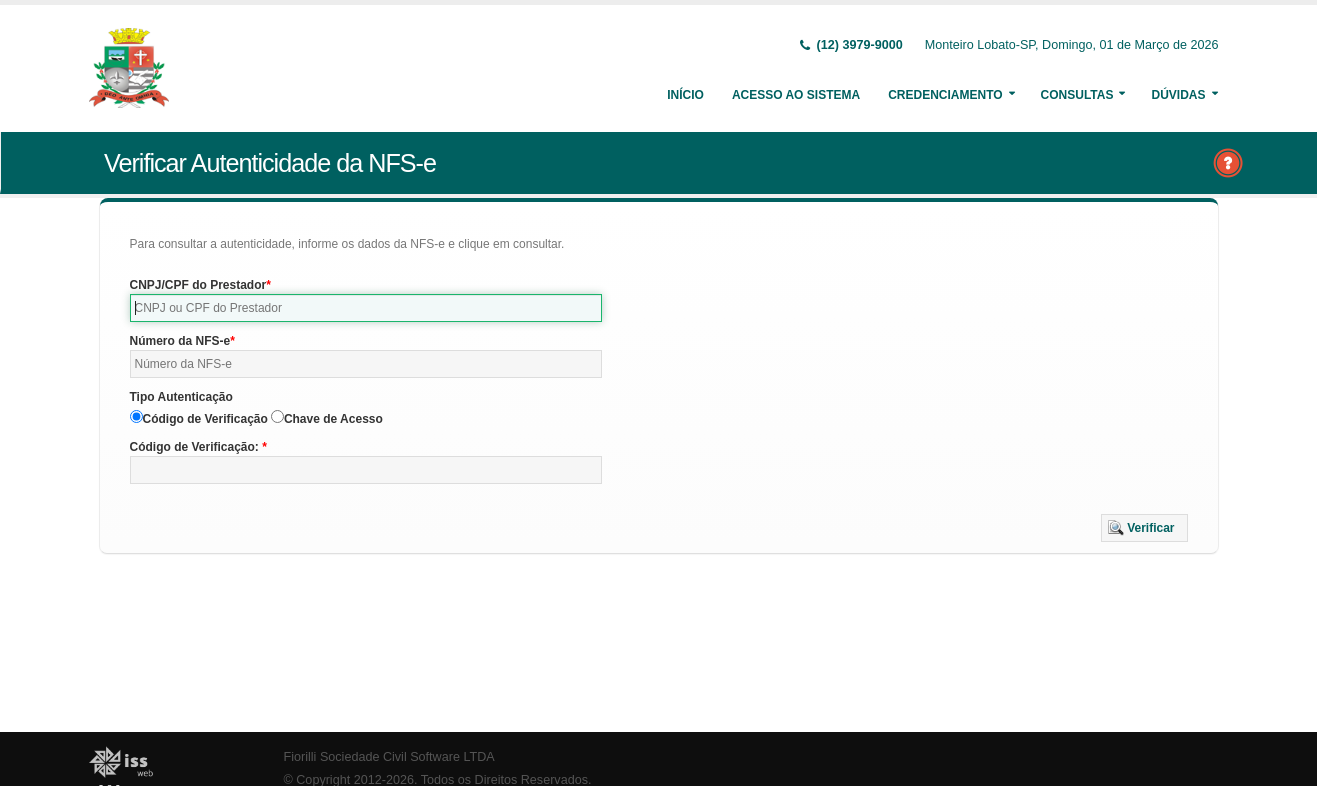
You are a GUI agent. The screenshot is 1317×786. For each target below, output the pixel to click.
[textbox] (366, 308)
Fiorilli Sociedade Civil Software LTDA (389, 757)
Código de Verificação (205, 419)
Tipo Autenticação (181, 397)
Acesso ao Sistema (796, 95)
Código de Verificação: (196, 447)
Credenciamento (945, 95)
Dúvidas (1178, 95)
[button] (1144, 528)
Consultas (1077, 95)
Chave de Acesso (333, 419)
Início (685, 95)
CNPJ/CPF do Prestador (198, 285)
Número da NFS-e (180, 341)
